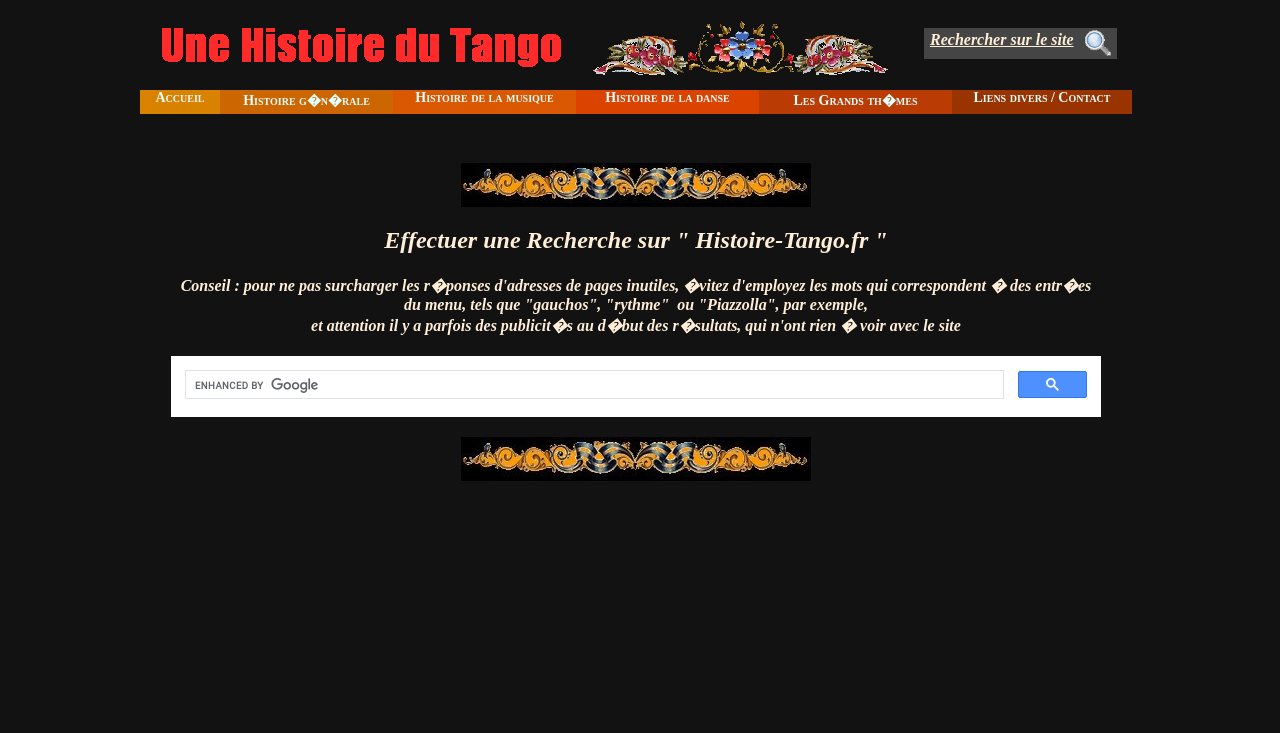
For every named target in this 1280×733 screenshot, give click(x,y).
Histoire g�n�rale (306, 100)
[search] (592, 385)
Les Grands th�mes (855, 100)
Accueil (179, 97)
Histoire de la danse (667, 97)
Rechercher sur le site (1002, 39)
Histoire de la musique (484, 97)
